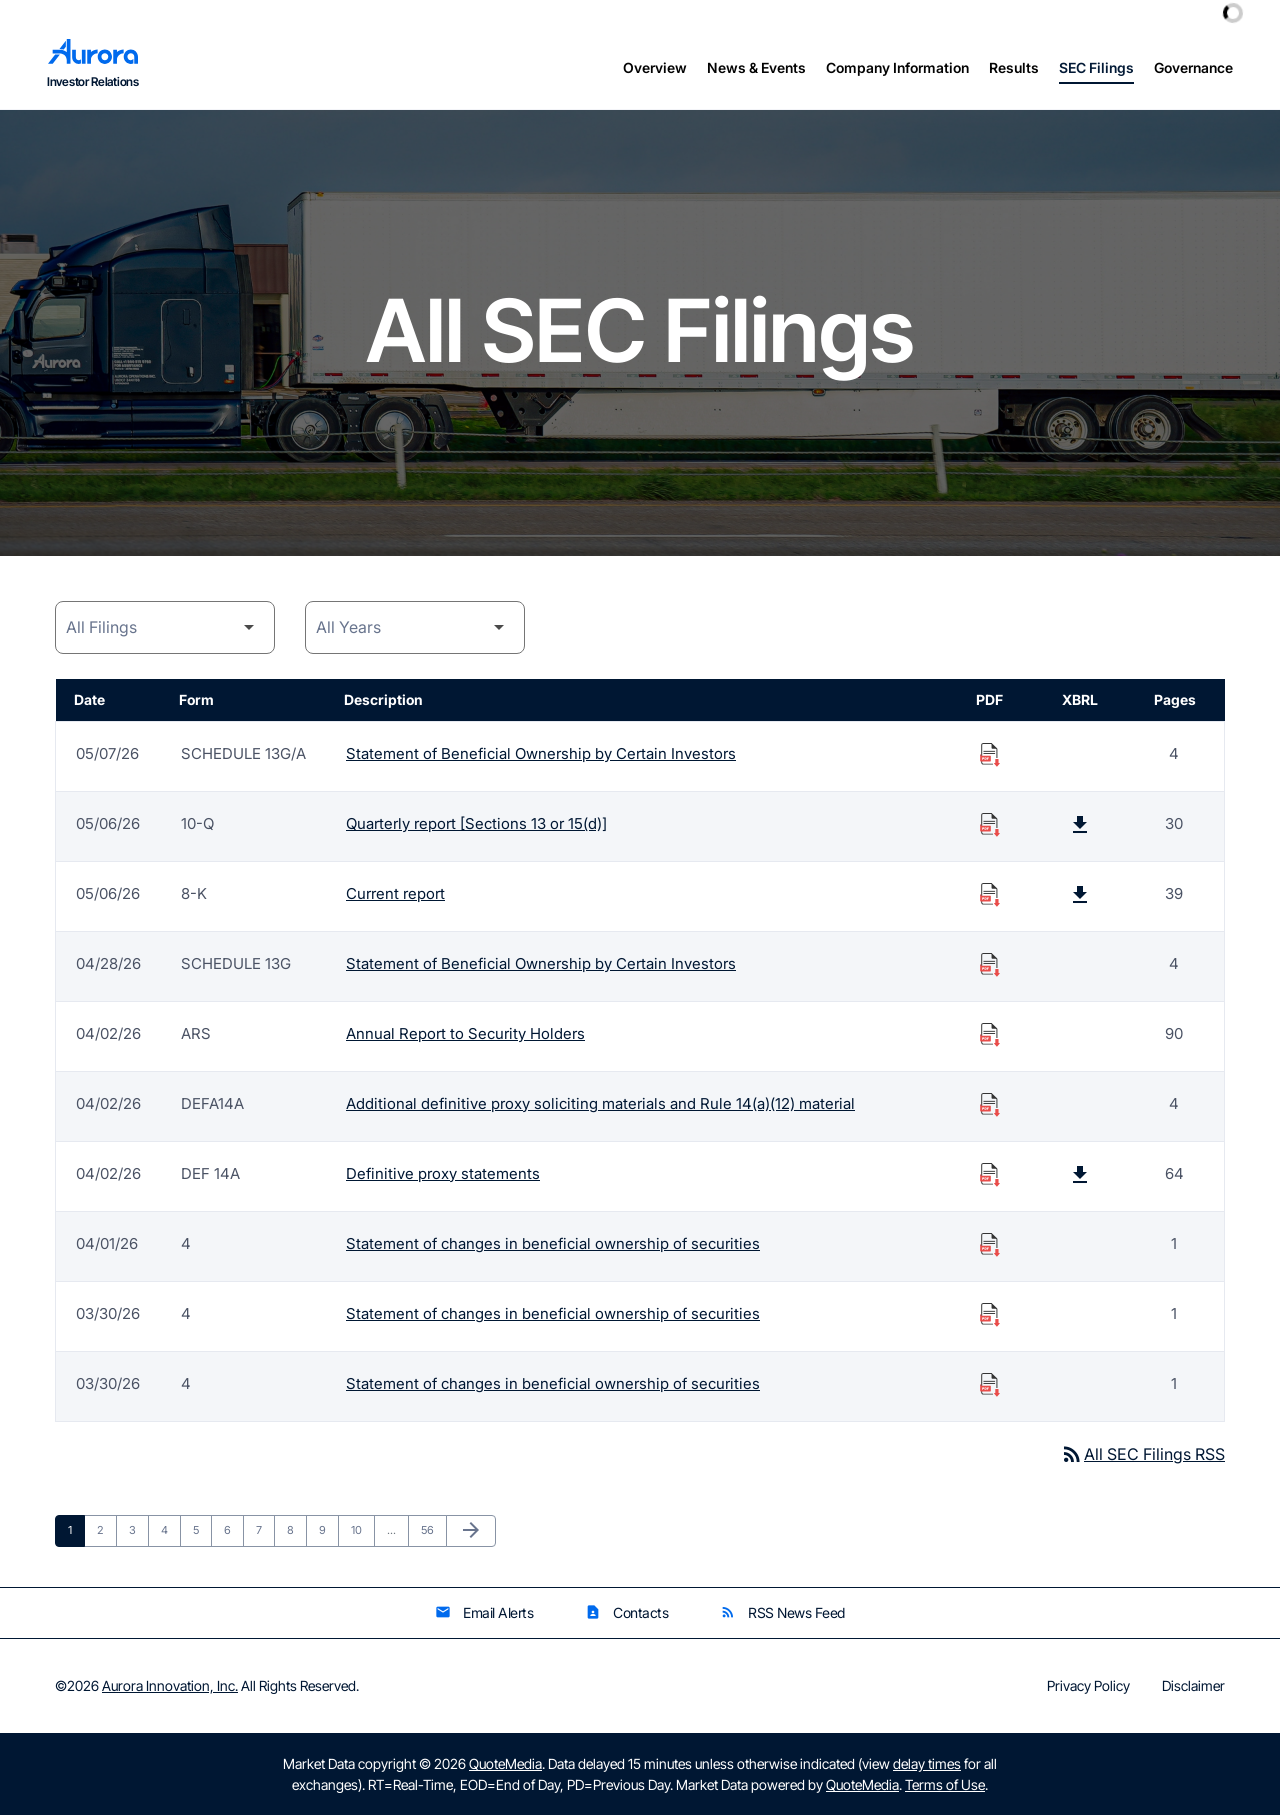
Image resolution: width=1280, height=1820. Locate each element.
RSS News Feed (782, 1617)
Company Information (897, 67)
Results (1014, 67)
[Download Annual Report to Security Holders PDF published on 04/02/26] (990, 1038)
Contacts (626, 1617)
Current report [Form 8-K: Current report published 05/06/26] (395, 897)
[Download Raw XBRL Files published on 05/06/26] (1080, 828)
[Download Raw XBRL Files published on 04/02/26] (1080, 1178)
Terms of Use (945, 1789)
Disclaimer (1193, 1691)
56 (433, 1534)
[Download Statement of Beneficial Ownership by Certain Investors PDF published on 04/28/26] (990, 968)
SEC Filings (1096, 67)
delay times (927, 1768)
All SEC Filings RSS (1142, 1458)
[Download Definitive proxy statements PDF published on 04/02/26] (990, 1178)
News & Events (756, 67)
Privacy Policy (1088, 1691)
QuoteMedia (505, 1768)
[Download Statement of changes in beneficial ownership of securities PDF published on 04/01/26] (990, 1248)
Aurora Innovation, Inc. (170, 1690)
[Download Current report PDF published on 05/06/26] (990, 898)
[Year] (415, 631)
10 (362, 1534)
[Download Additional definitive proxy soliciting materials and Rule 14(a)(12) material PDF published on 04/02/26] (990, 1108)
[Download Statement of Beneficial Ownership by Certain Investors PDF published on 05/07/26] (990, 758)
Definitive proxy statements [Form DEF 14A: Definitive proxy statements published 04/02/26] (443, 1177)
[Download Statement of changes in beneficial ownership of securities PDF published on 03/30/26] (990, 1318)
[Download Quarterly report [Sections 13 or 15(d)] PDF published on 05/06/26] (990, 828)
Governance (1193, 67)
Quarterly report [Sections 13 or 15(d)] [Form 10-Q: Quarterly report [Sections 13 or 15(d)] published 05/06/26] (476, 827)
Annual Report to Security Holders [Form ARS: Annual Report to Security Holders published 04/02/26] (465, 1037)
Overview (655, 67)
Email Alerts (484, 1617)
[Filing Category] (165, 631)
